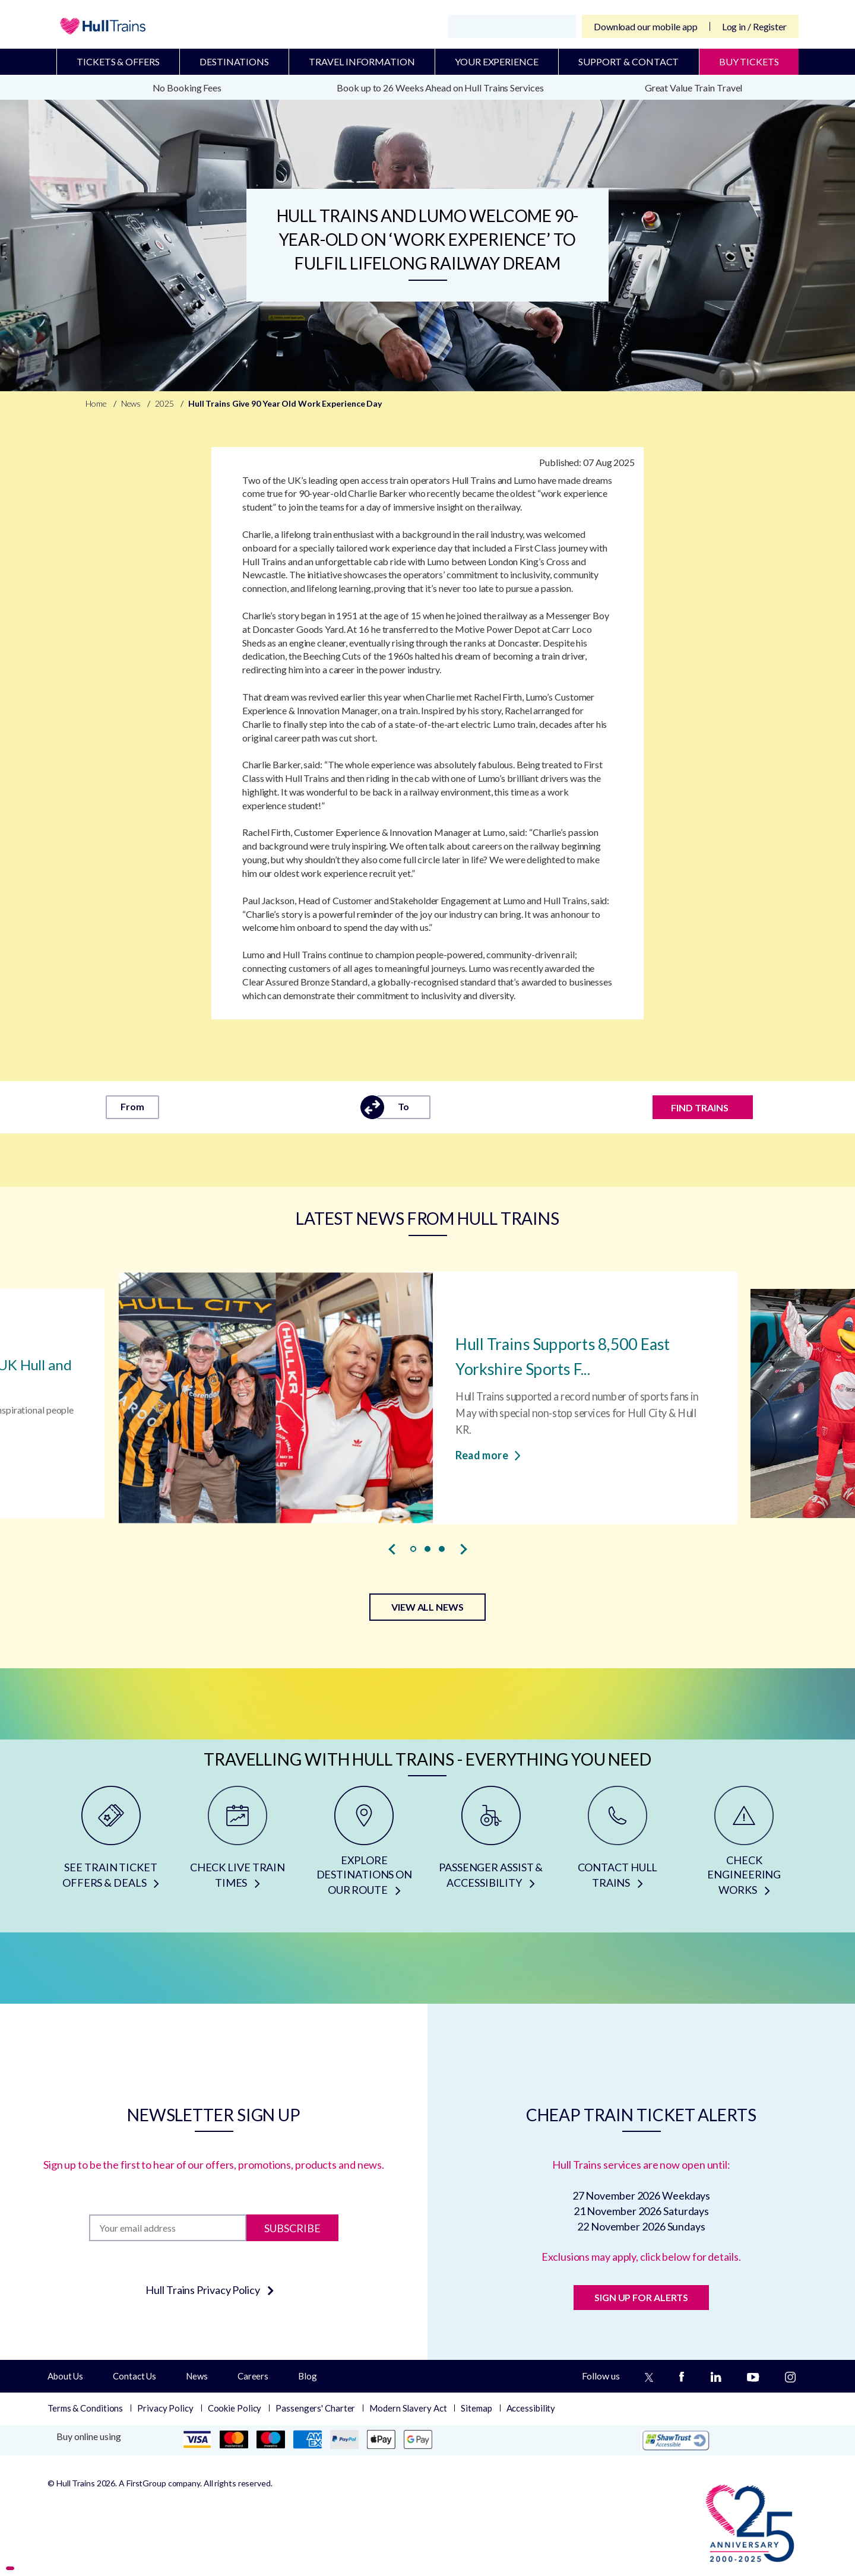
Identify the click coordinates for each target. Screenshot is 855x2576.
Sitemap (476, 2408)
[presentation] (392, 1549)
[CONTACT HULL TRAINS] (617, 1845)
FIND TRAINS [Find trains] (700, 1107)
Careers (253, 2376)
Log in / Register (754, 26)
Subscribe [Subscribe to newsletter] (292, 2227)
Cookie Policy (235, 2408)
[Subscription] (167, 2227)
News (197, 2376)
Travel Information (361, 61)
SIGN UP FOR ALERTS (641, 2297)
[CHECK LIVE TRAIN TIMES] (237, 1845)
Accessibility (531, 2408)
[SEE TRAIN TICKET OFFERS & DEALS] (110, 1845)
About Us (65, 2376)
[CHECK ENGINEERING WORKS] (744, 1845)
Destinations (234, 61)
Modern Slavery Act (407, 2408)
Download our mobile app (646, 26)
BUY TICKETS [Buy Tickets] (749, 61)
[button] (413, 1549)
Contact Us (134, 2376)
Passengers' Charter (315, 2408)
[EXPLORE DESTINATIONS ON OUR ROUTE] (364, 1845)
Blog (307, 2376)
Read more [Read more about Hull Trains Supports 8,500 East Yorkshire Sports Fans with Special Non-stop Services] (487, 1455)
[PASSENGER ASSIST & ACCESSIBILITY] (490, 1845)
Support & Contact (628, 61)
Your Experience (497, 61)
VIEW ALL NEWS (427, 1606)
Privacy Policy (165, 2408)
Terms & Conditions (85, 2408)
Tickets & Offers (118, 61)
